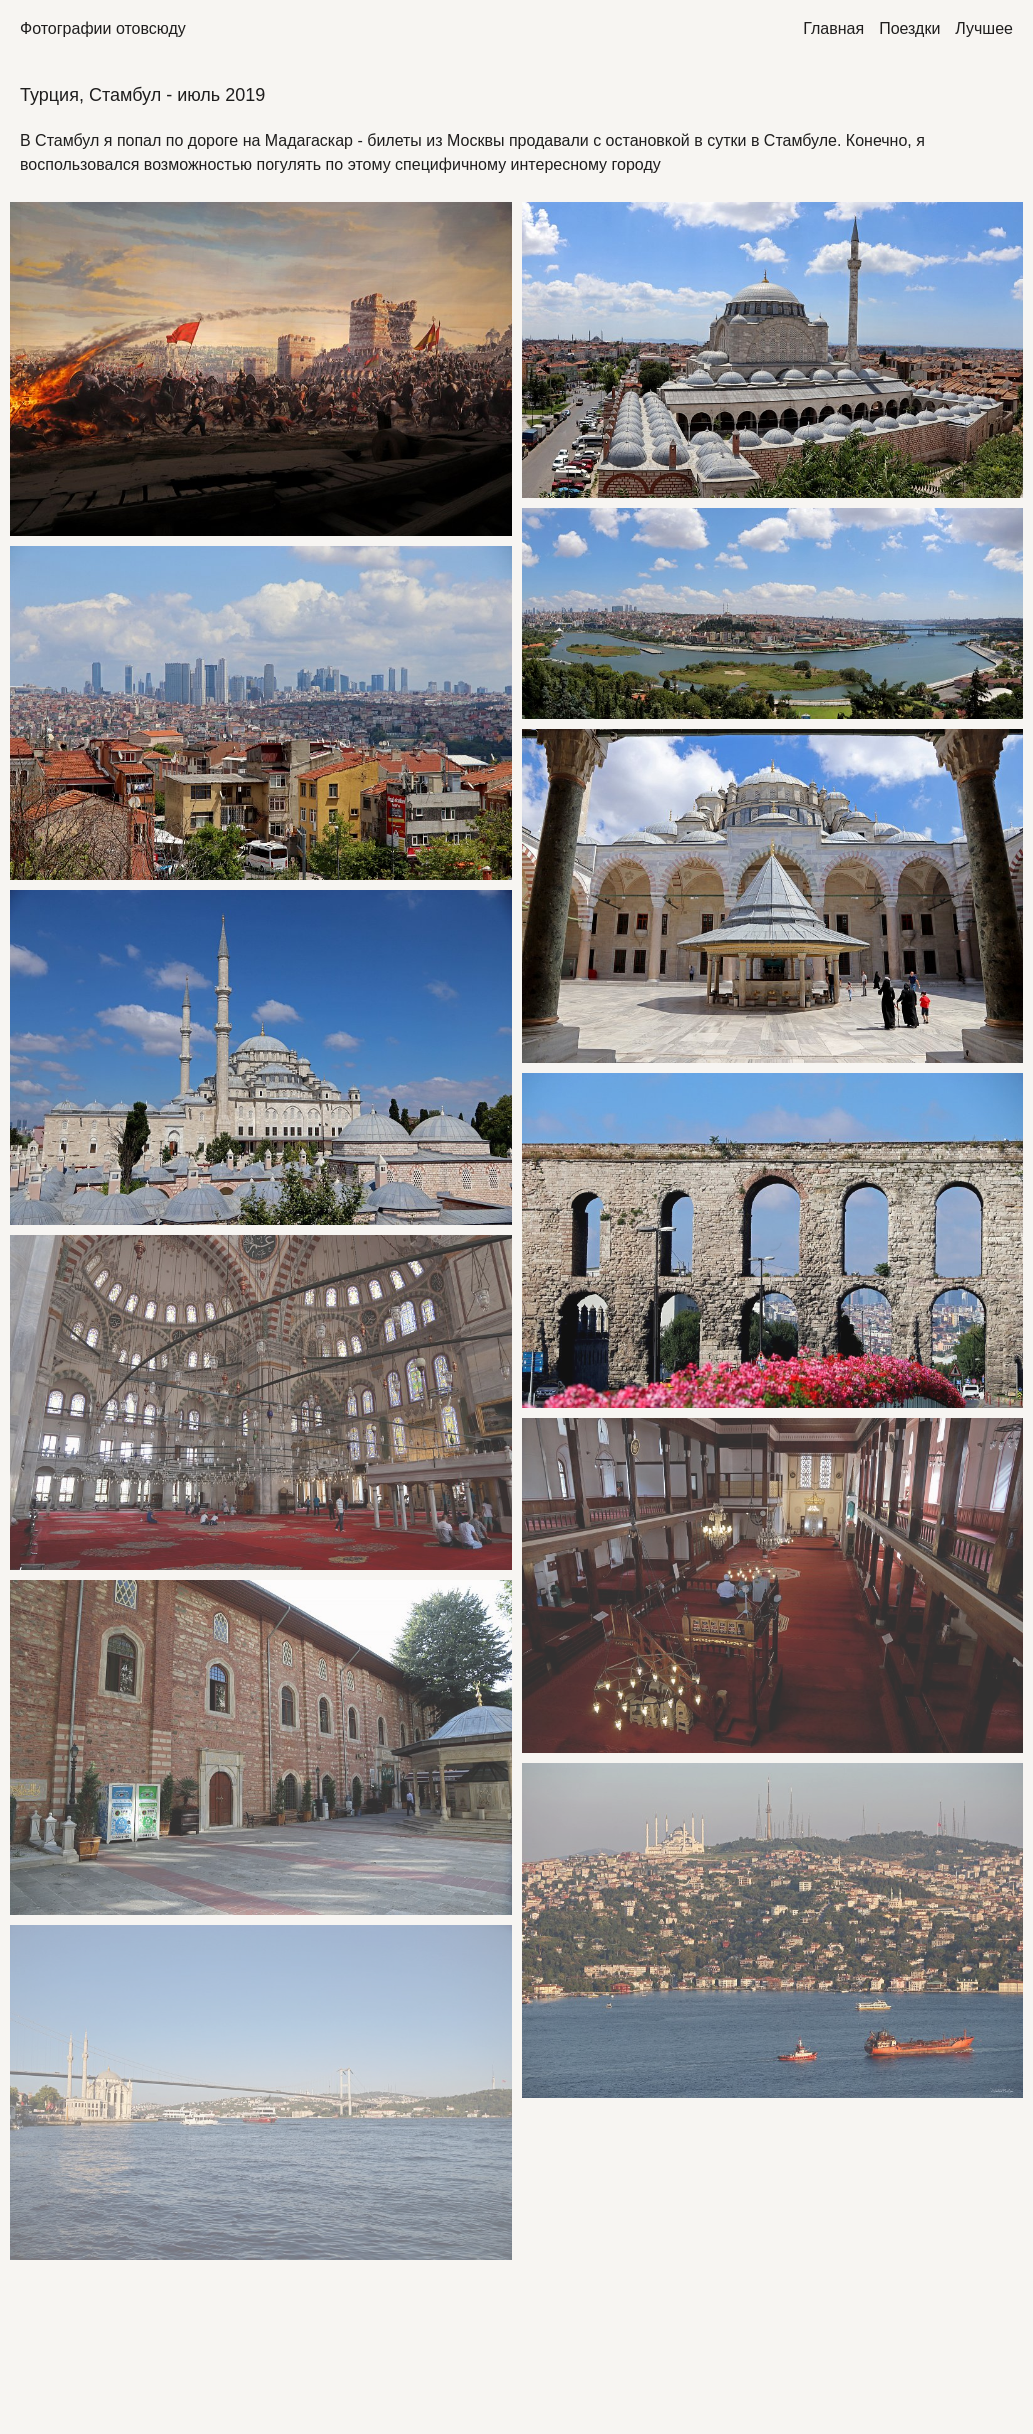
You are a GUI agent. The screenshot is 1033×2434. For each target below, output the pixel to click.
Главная (833, 28)
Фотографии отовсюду (103, 28)
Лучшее (984, 28)
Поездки (909, 28)
